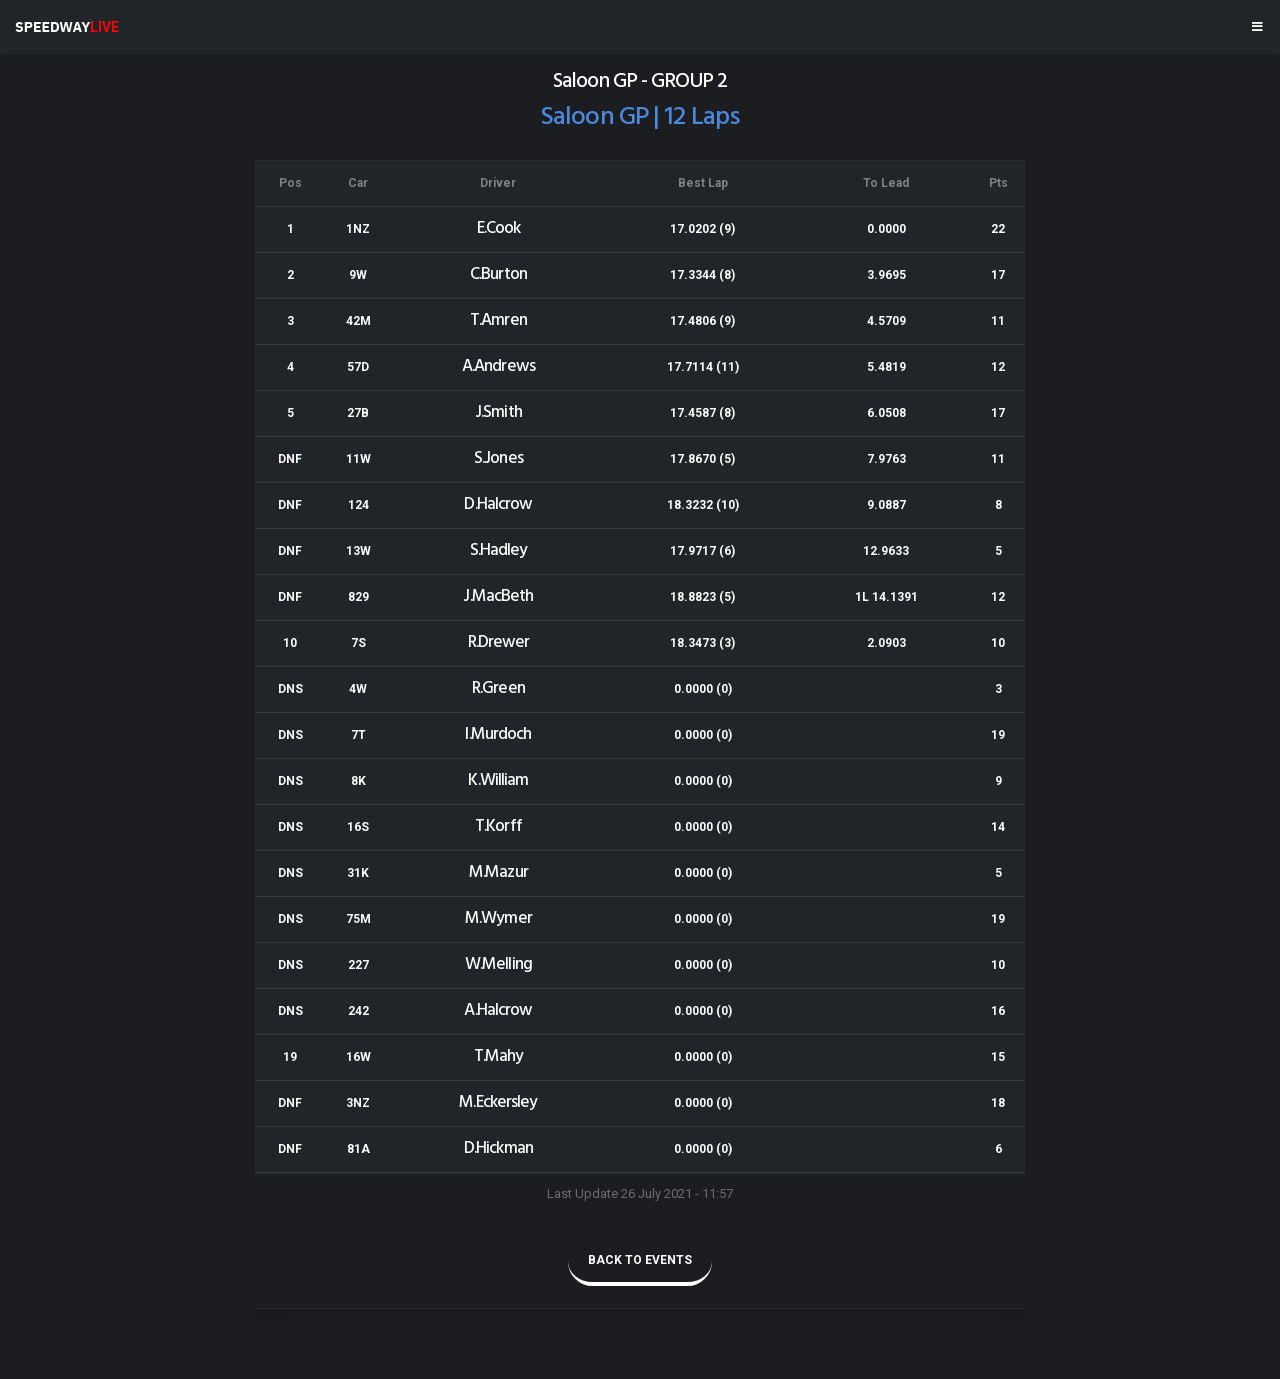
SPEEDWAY (67, 27)
